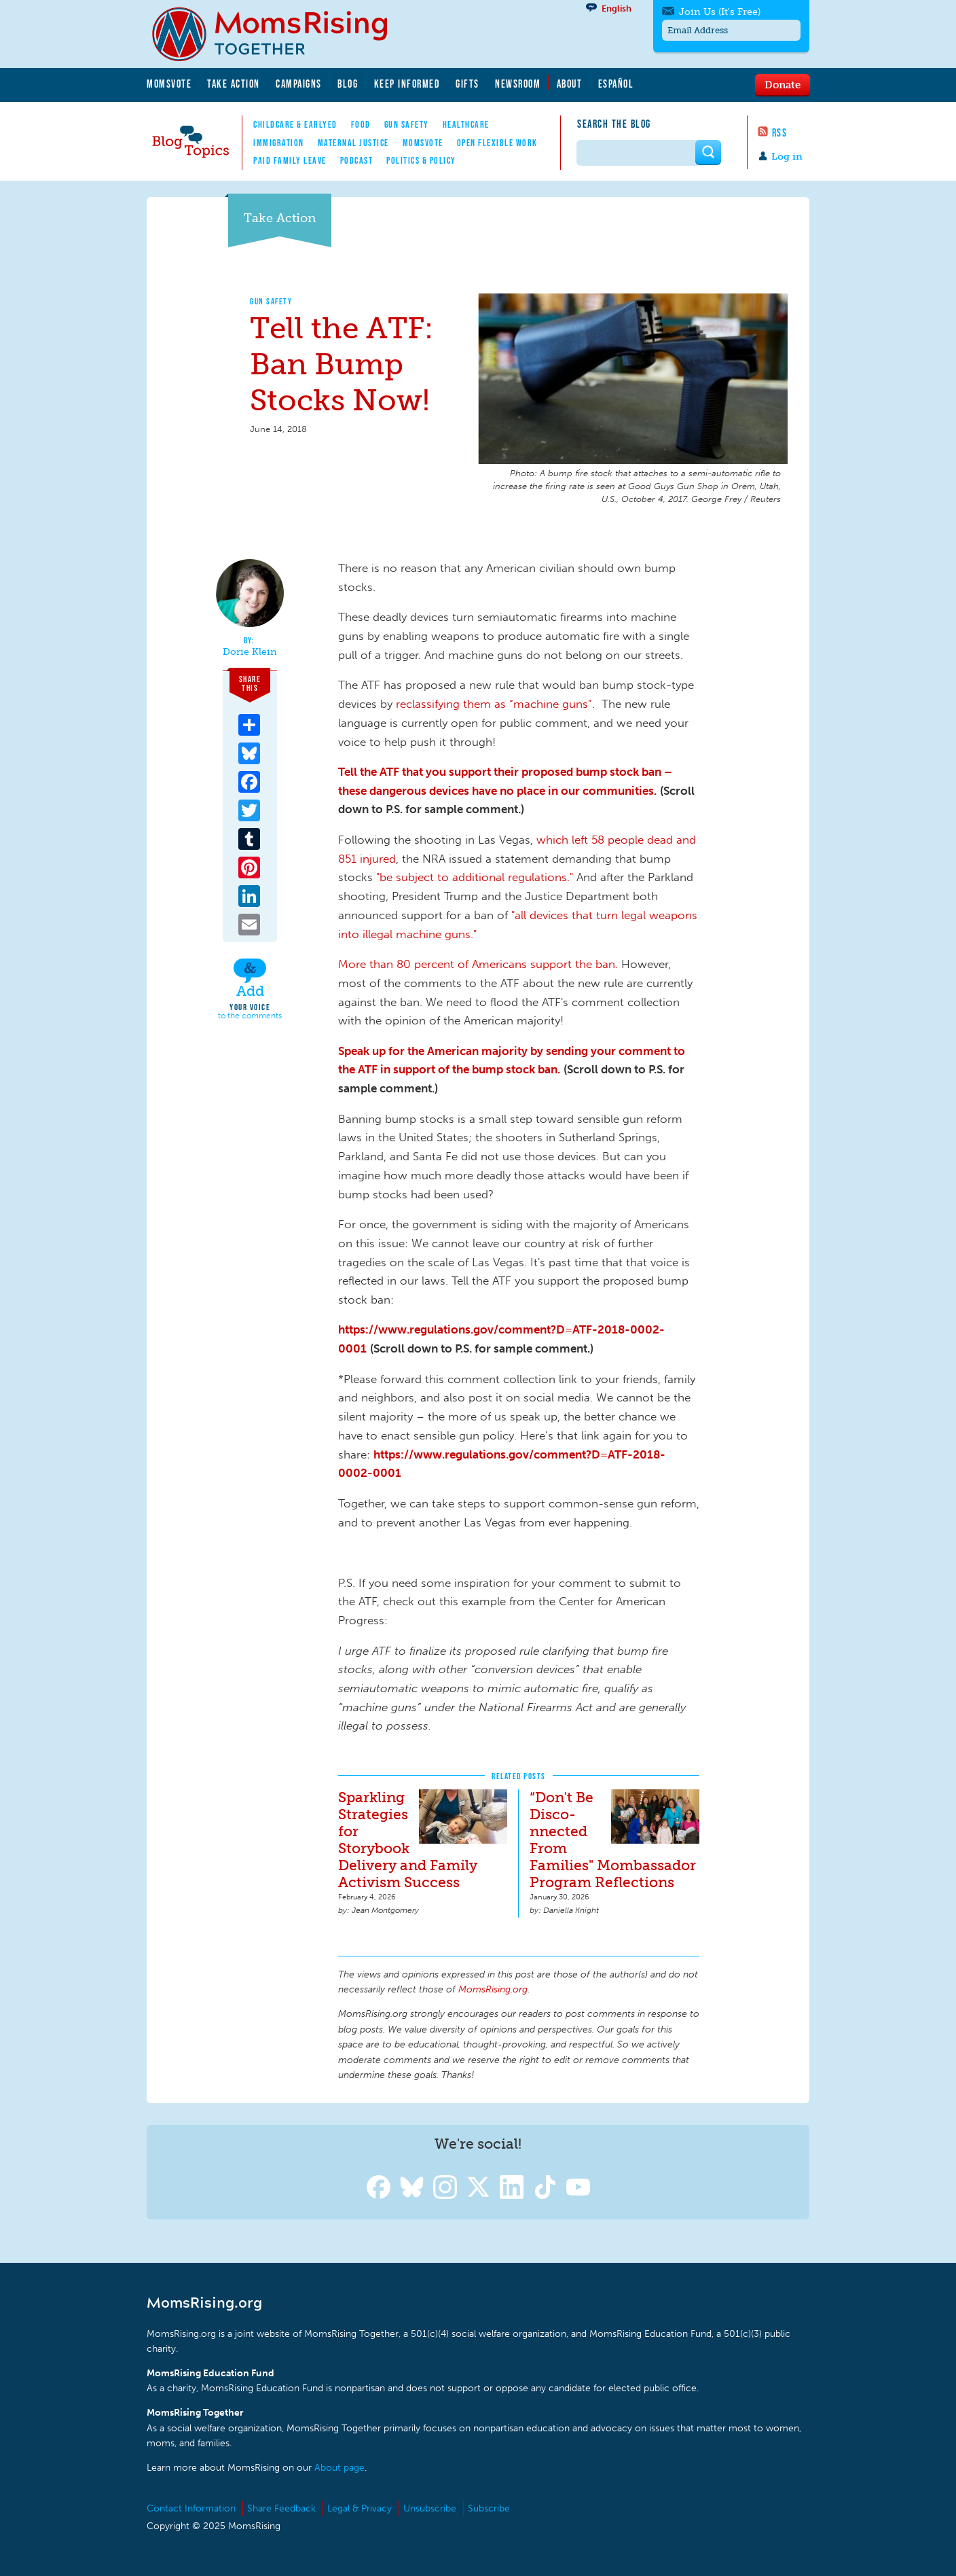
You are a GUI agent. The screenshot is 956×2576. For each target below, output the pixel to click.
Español (616, 83)
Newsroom (517, 83)
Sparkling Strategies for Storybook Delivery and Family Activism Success (407, 1840)
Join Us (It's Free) (719, 12)
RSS (780, 132)
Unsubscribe (429, 2508)
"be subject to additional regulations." (474, 877)
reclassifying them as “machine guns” (494, 704)
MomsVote (169, 83)
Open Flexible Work (497, 142)
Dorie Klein (250, 652)
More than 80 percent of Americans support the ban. (478, 964)
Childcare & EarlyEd (295, 124)
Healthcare (466, 124)
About (570, 83)
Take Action (233, 83)
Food (361, 124)
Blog (347, 83)
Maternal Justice (353, 142)
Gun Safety (406, 124)
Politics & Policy (421, 160)
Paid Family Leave (290, 160)
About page (339, 2467)
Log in (787, 156)
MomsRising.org (279, 34)
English (616, 8)
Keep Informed (407, 83)
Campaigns (299, 83)
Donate (783, 84)
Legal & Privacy (359, 2508)
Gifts (467, 83)
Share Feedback (281, 2508)
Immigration (278, 142)
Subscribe (489, 2508)
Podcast (356, 160)
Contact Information (191, 2508)
